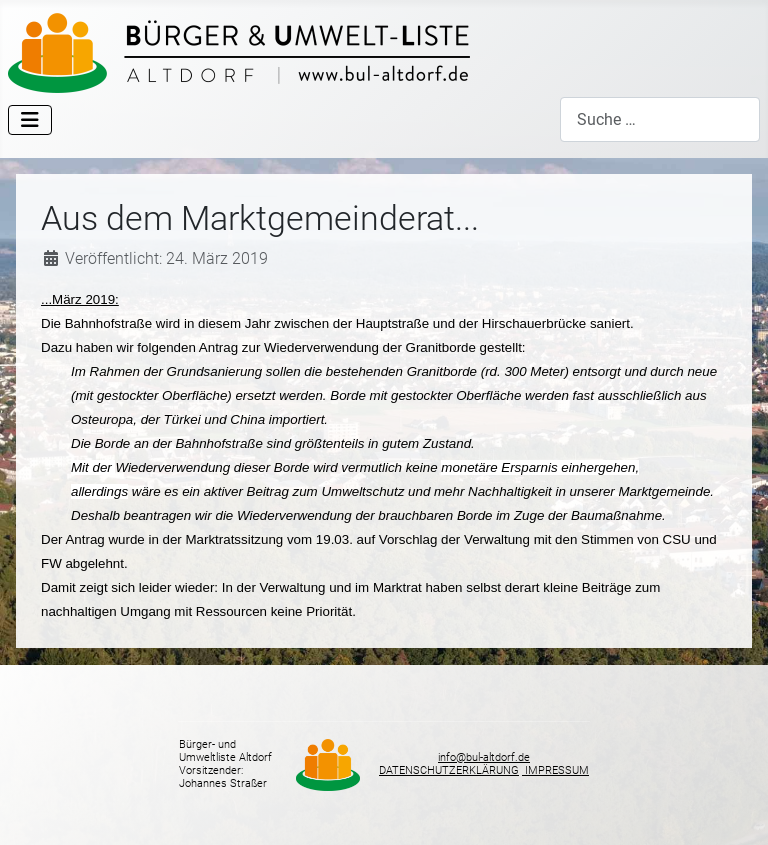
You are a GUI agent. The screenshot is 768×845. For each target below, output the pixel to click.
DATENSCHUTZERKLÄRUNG (449, 770)
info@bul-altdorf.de (484, 757)
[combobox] (660, 119)
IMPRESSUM (555, 770)
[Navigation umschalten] (30, 120)
